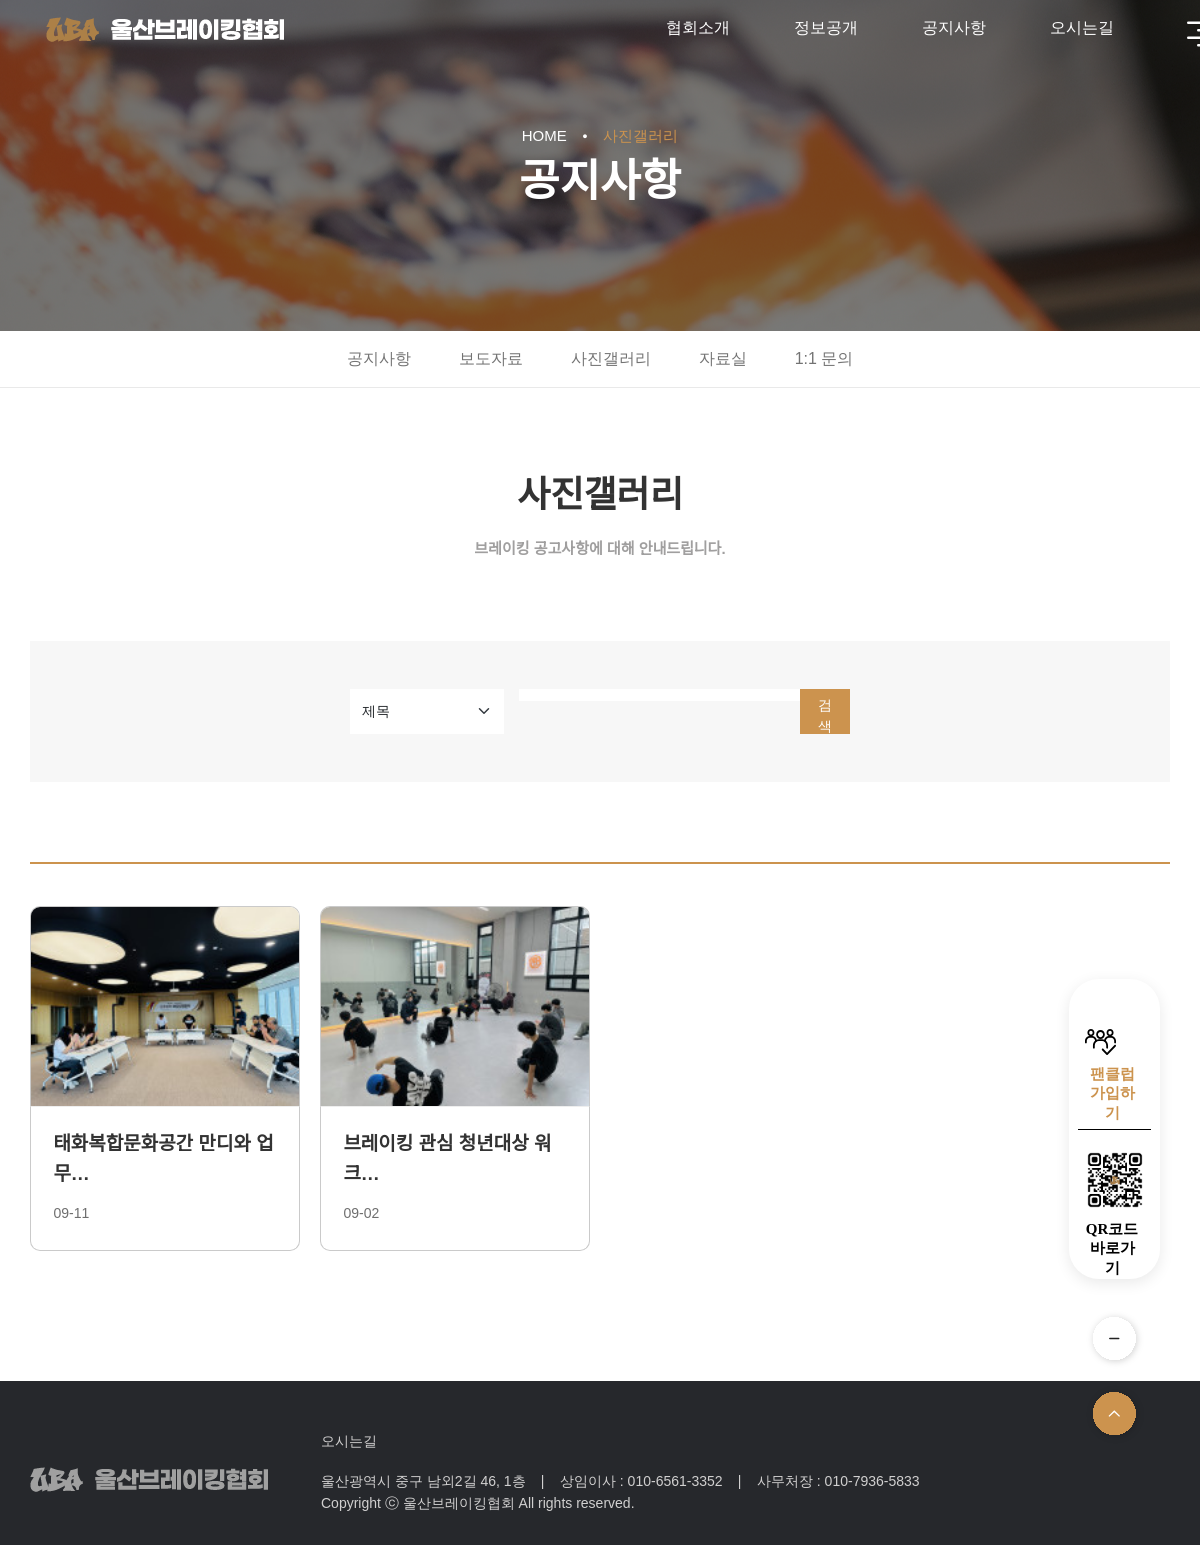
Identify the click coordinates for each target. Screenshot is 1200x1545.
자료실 (723, 358)
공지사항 (954, 27)
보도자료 (491, 358)
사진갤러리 (611, 358)
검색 (825, 715)
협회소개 (698, 27)
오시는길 (1082, 27)
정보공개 (826, 27)
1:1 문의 (824, 358)
